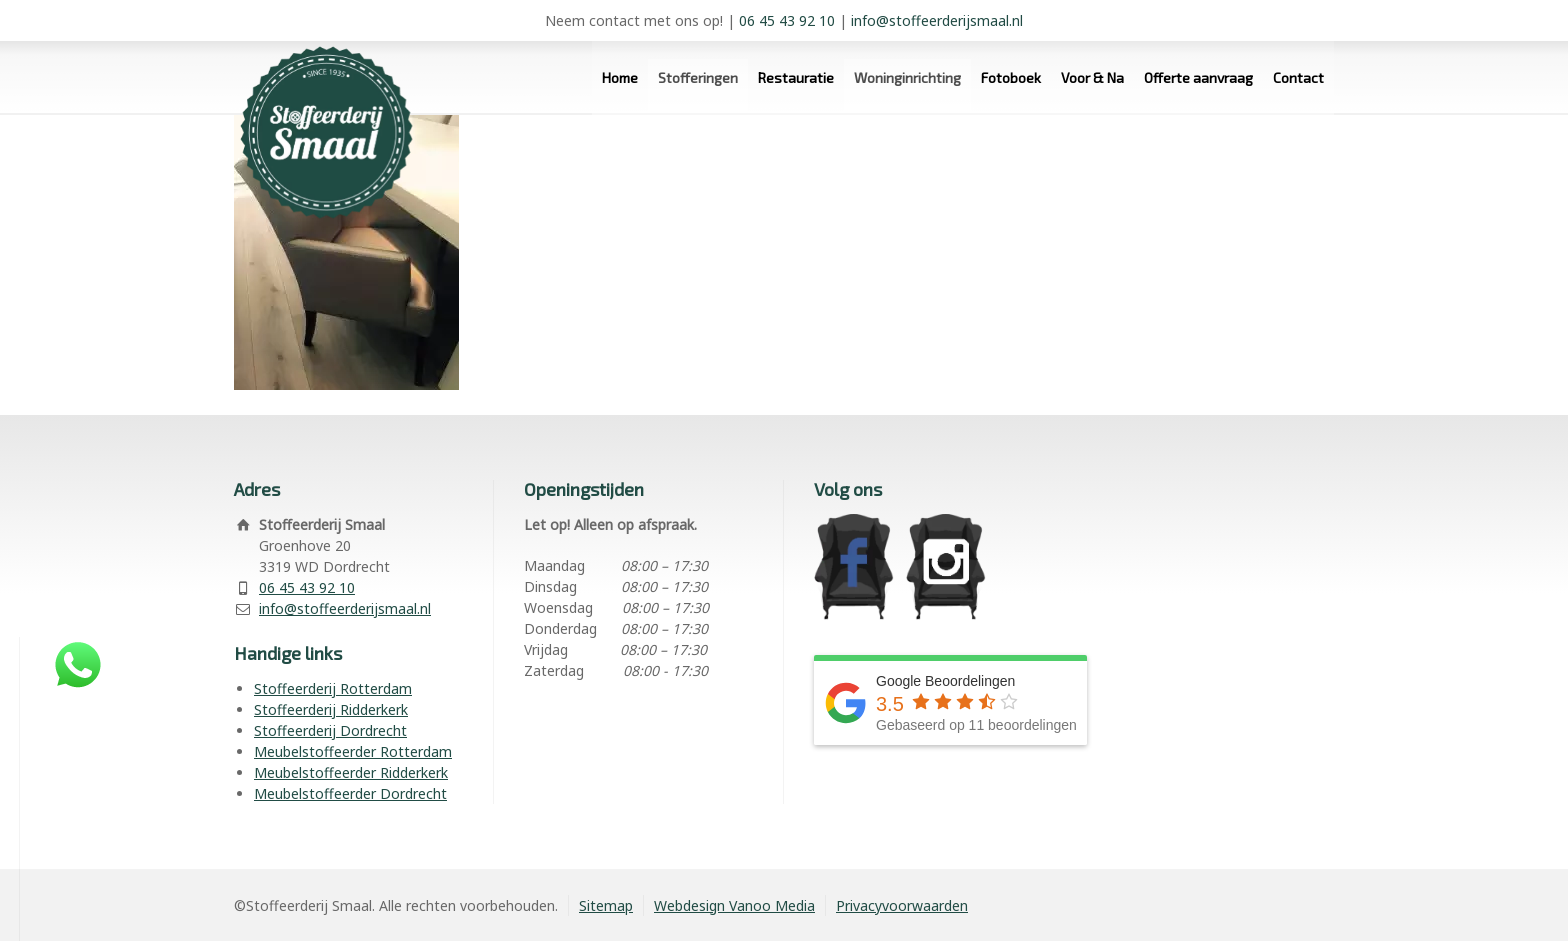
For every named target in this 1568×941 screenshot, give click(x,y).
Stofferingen (698, 77)
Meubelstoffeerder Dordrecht (350, 793)
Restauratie (796, 77)
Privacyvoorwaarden (902, 905)
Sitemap (606, 905)
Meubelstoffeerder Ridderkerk (351, 772)
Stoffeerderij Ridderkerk (331, 709)
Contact (1298, 77)
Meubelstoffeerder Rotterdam (353, 751)
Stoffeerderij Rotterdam (333, 688)
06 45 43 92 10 (787, 20)
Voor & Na (1092, 77)
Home (620, 77)
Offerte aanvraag (1198, 77)
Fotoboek (1011, 77)
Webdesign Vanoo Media (734, 905)
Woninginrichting (907, 77)
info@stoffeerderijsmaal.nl (937, 20)
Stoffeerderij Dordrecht (330, 730)
